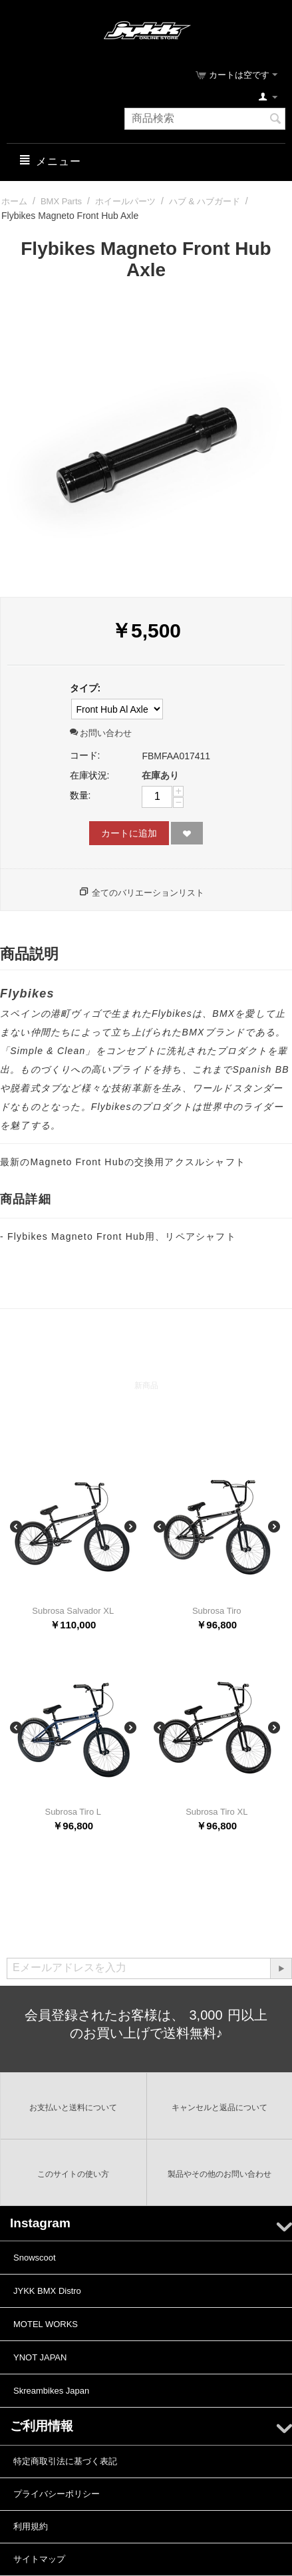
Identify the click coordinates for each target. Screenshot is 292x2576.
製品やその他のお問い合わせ (219, 2174)
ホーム (14, 201)
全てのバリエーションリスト (148, 893)
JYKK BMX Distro (47, 2291)
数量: (80, 795)
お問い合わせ (101, 733)
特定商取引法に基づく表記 (65, 2461)
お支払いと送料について (73, 2107)
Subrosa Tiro (216, 1611)
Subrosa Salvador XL (73, 1611)
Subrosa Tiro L (73, 1812)
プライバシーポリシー (56, 2494)
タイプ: (85, 688)
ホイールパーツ (125, 201)
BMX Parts (61, 201)
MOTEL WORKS (45, 2324)
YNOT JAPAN (40, 2357)
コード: (85, 755)
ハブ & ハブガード (204, 201)
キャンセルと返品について (219, 2107)
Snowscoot (34, 2258)
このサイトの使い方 (73, 2174)
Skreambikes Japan (51, 2391)
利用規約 (30, 2526)
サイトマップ (39, 2559)
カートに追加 (129, 833)
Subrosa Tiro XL (216, 1812)
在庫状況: (90, 775)
